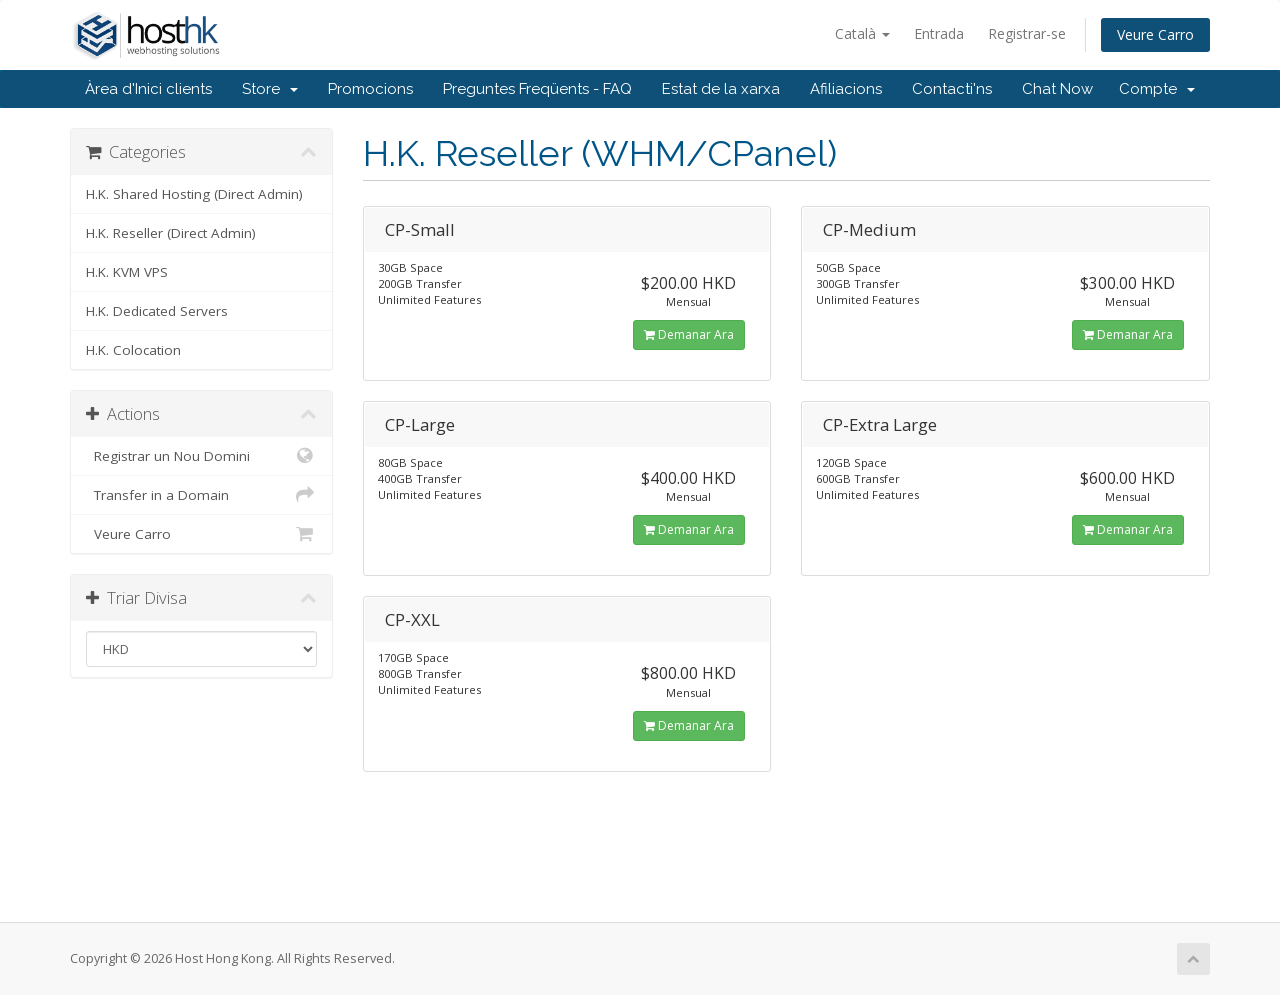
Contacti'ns (952, 89)
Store (270, 89)
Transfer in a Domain (201, 495)
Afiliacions (846, 89)
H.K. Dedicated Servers (157, 311)
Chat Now (1057, 89)
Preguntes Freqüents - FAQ (537, 89)
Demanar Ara (689, 334)
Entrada (939, 33)
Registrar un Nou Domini (201, 456)
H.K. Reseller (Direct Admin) (171, 233)
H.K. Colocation (133, 350)
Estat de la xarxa (721, 89)
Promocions (370, 89)
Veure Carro (1155, 34)
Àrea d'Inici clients (148, 89)
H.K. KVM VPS (127, 272)
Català (862, 33)
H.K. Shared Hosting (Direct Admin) (194, 194)
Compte (1157, 89)
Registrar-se (1027, 33)
